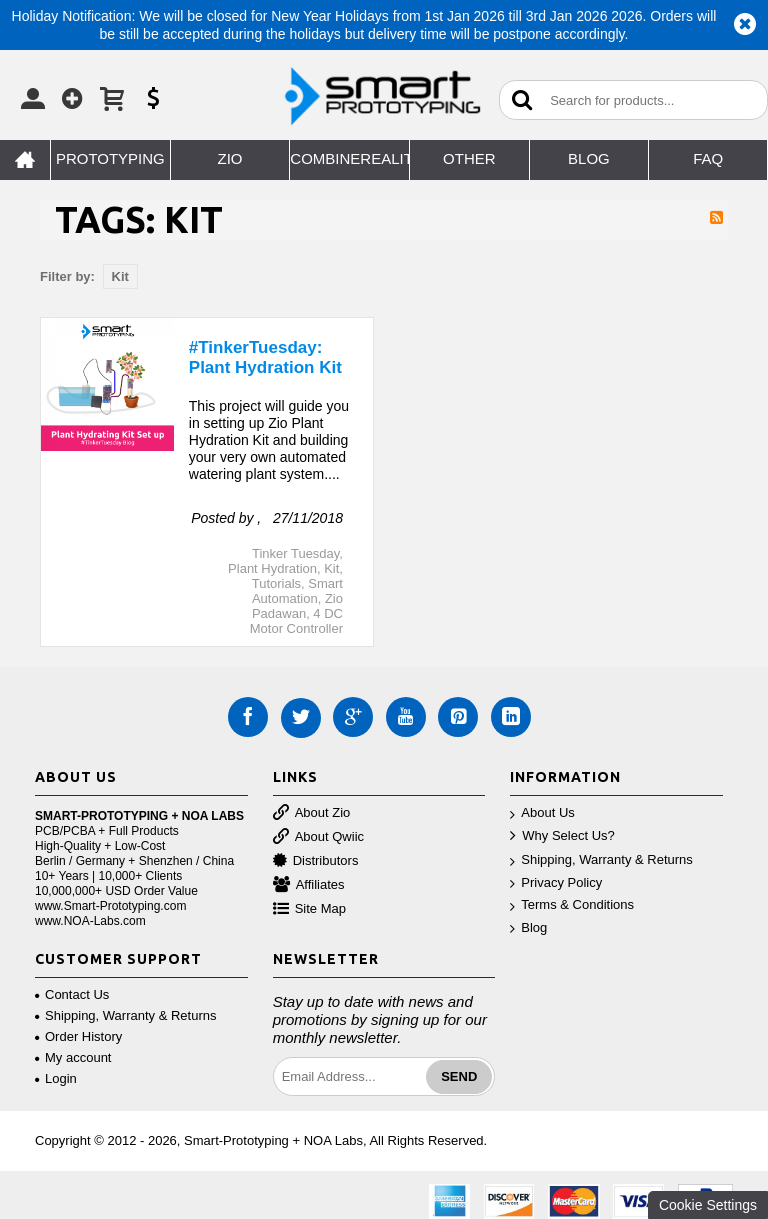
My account (73, 1057)
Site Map (309, 909)
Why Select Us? (562, 836)
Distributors (316, 861)
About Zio (312, 813)
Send (459, 1076)
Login (56, 1078)
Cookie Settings (708, 1205)
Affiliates (309, 885)
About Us (542, 813)
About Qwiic (318, 837)
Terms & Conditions (572, 905)
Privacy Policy (556, 883)
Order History (78, 1036)
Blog (528, 928)
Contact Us (72, 994)
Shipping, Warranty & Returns (601, 860)
